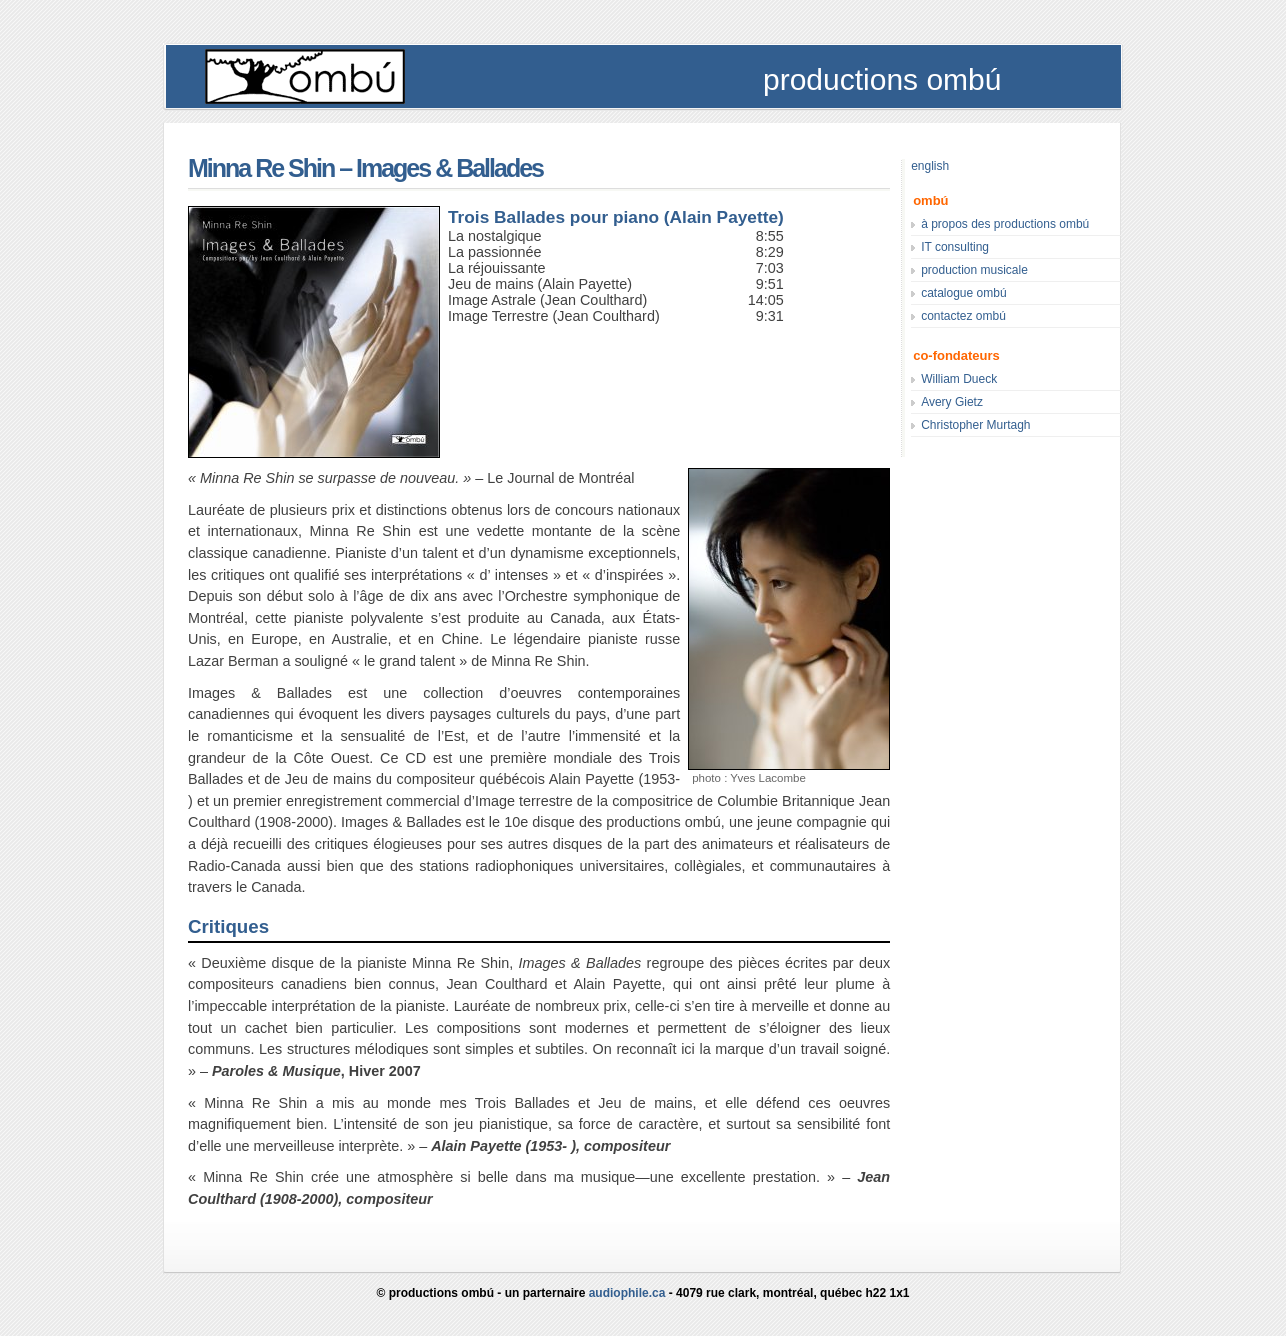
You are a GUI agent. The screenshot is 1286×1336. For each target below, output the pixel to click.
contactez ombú (963, 316)
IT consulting (955, 247)
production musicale (974, 270)
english (930, 166)
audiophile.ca (627, 1293)
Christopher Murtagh (975, 425)
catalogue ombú (963, 293)
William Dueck (959, 379)
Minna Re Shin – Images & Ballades (365, 168)
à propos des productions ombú (1005, 224)
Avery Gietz (952, 402)
